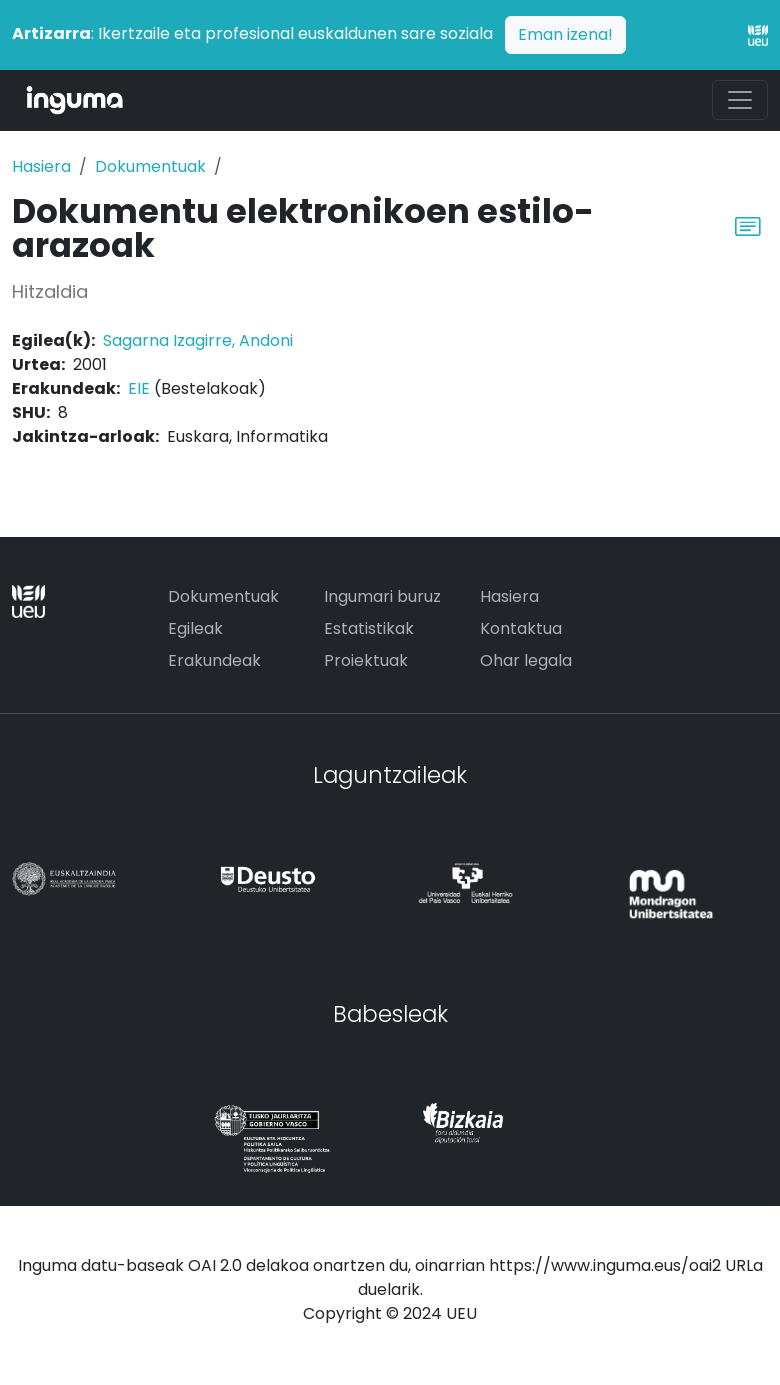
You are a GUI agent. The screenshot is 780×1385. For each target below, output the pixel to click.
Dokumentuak (150, 166)
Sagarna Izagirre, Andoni (198, 340)
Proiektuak (366, 660)
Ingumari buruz (382, 596)
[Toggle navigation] (740, 100)
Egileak (195, 628)
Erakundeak (214, 660)
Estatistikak (369, 628)
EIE (139, 388)
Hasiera (41, 166)
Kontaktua (521, 628)
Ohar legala (526, 660)
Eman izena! (565, 34)
